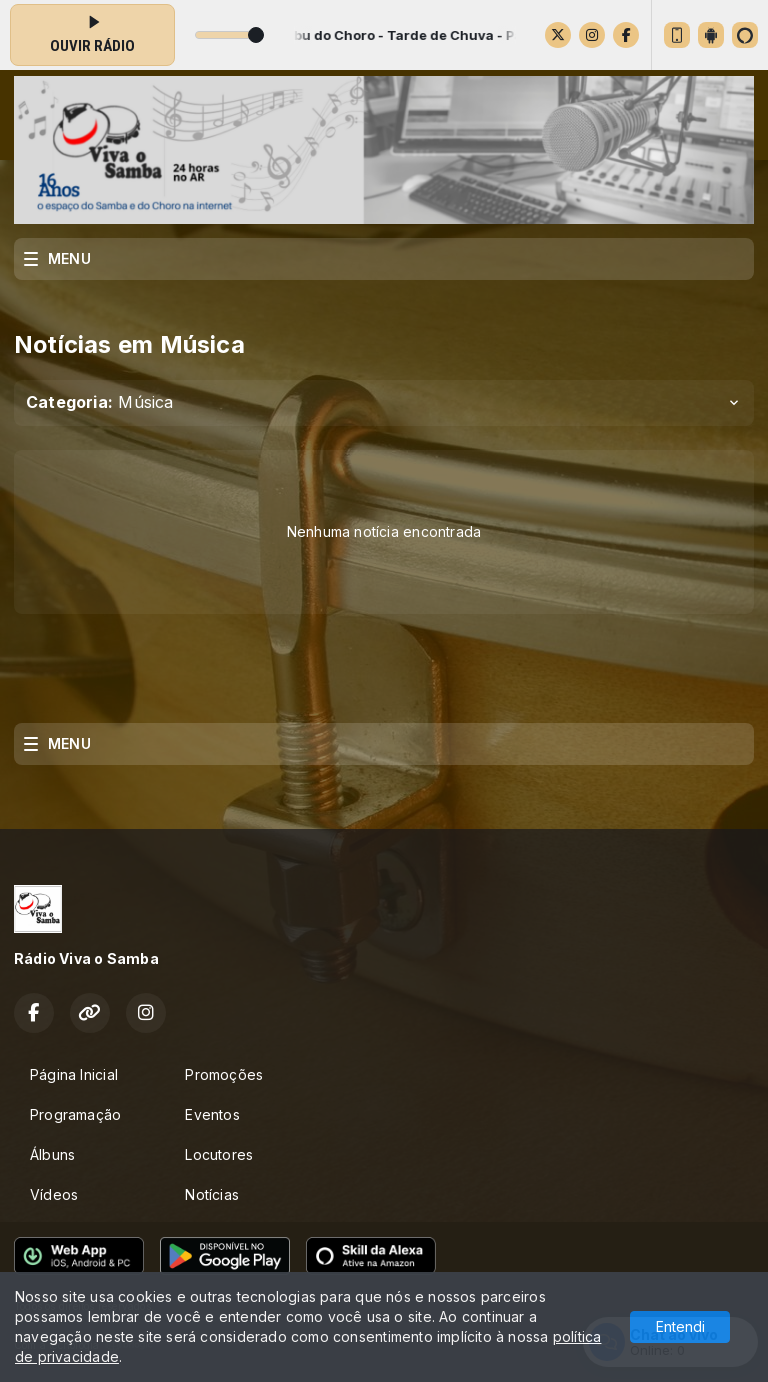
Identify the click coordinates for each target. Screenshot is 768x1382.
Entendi (680, 1326)
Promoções (224, 1074)
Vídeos (54, 1194)
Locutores (219, 1154)
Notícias (212, 1194)
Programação (75, 1114)
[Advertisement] (384, 674)
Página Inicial (74, 1074)
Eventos (212, 1114)
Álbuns (52, 1154)
